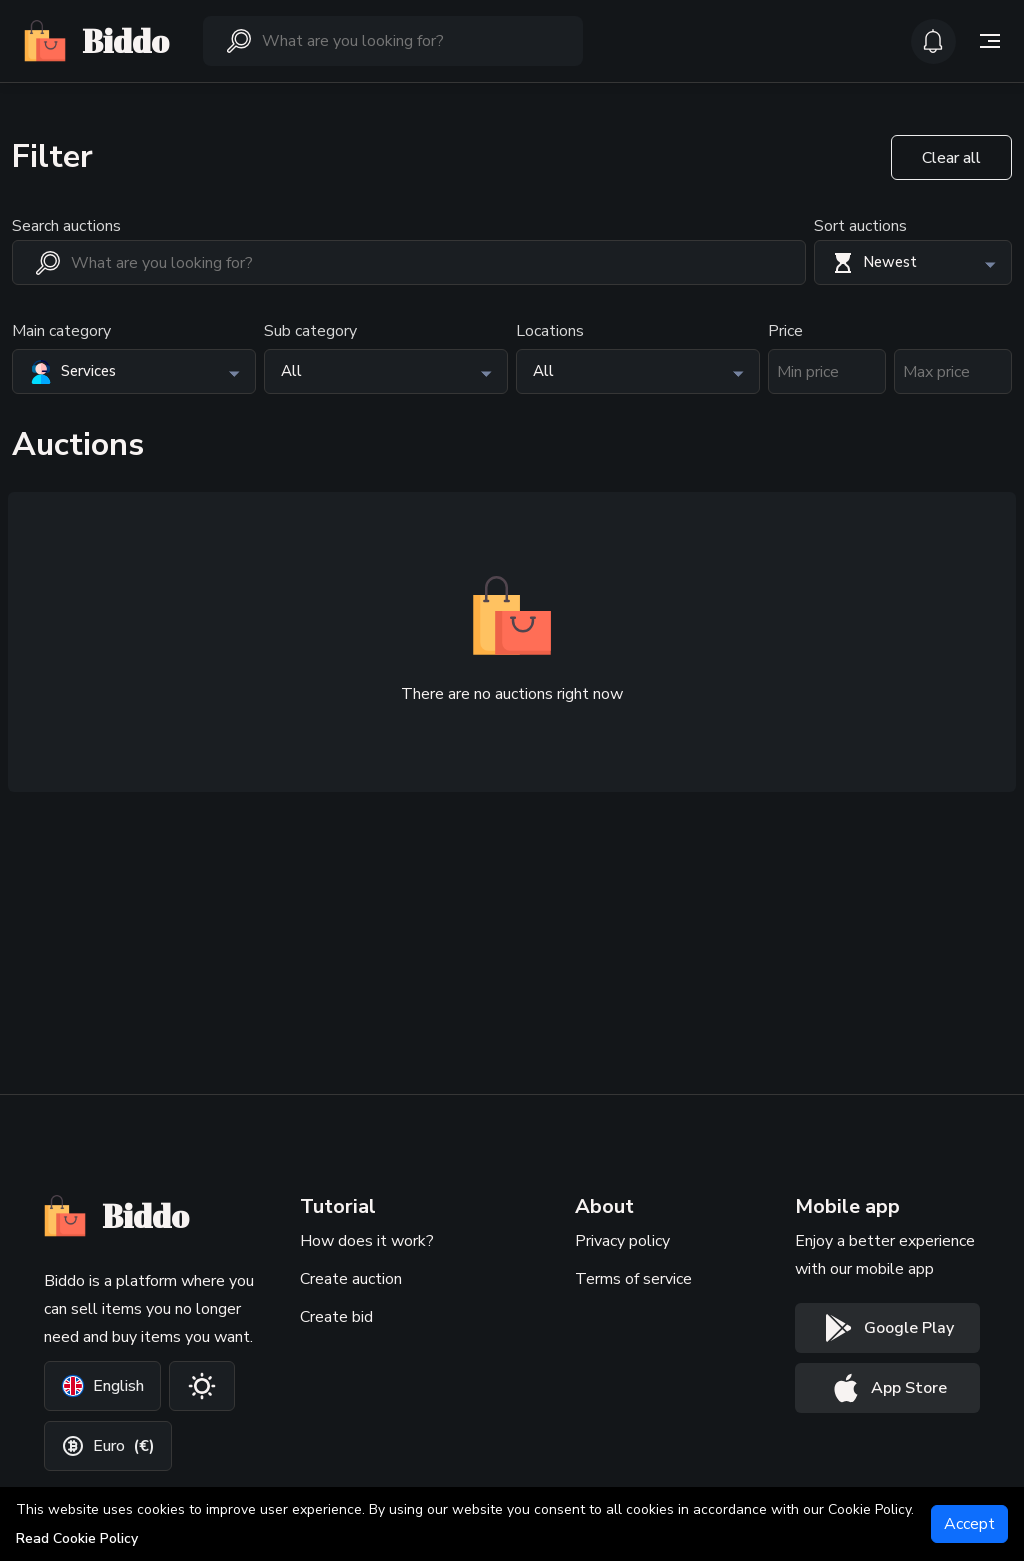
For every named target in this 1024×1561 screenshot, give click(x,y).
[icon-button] (933, 41)
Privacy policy (622, 1241)
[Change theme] (202, 1386)
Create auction (351, 1279)
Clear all (951, 158)
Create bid (336, 1317)
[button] (913, 262)
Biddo (96, 41)
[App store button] (887, 1388)
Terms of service (633, 1279)
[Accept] (969, 1524)
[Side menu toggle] (990, 41)
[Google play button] (887, 1328)
